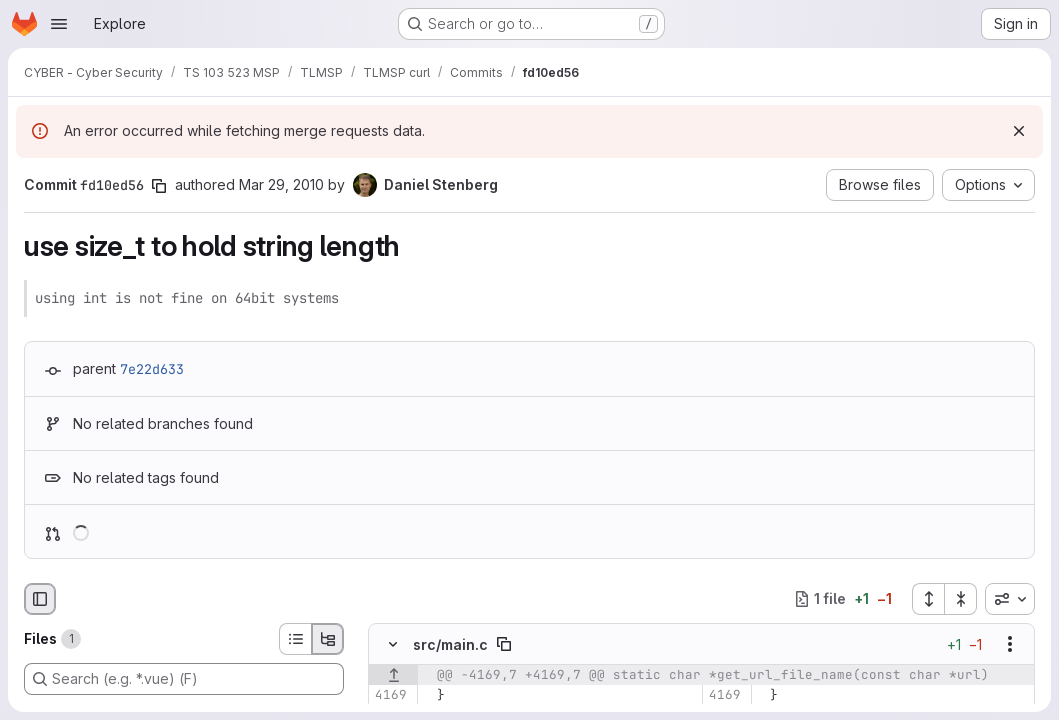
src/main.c (450, 644)
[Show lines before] (393, 675)
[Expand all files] (928, 599)
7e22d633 (152, 369)
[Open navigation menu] (59, 24)
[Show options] (1010, 644)
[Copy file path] (504, 644)
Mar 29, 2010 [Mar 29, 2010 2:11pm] (281, 184)
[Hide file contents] (393, 644)
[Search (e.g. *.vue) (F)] (184, 679)
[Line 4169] (390, 695)
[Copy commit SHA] (159, 186)
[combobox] (1010, 599)
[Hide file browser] (40, 599)
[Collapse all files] (961, 599)
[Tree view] (328, 639)
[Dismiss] (1019, 131)
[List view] (295, 639)
